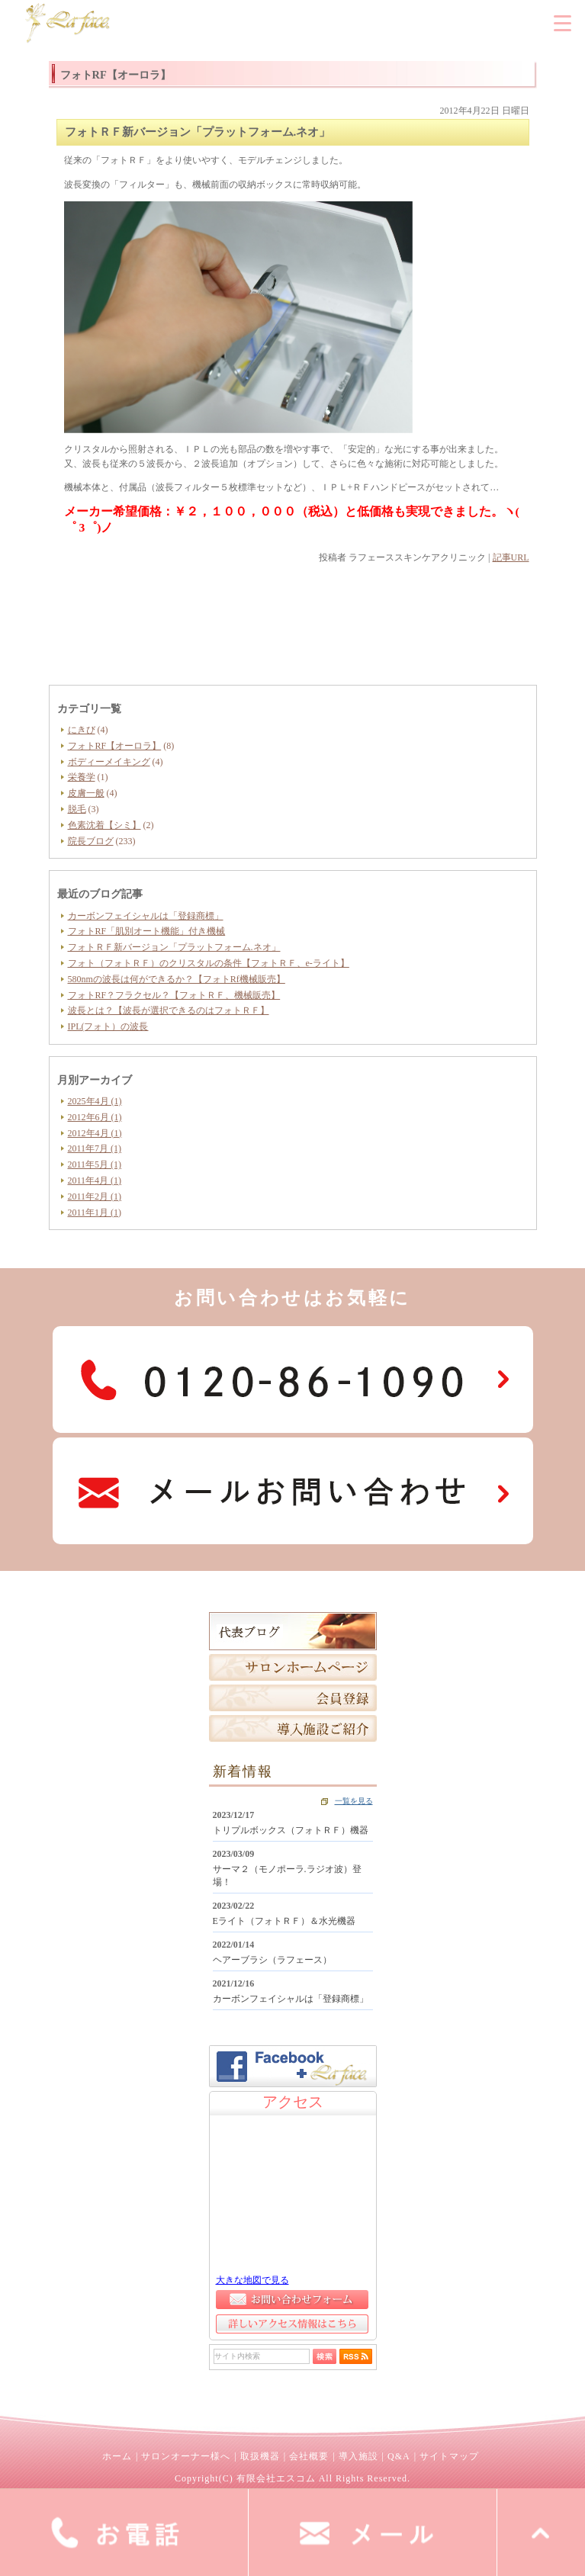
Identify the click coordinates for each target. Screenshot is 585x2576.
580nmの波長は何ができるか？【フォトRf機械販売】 (176, 979)
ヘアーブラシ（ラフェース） (272, 1959)
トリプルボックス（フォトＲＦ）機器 (290, 1830)
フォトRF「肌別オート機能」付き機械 (147, 931)
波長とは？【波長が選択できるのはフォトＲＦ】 (168, 1010)
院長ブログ (91, 841)
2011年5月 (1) (95, 1164)
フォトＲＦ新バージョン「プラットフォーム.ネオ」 (174, 947)
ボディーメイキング (109, 761)
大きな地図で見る (252, 2280)
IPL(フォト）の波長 (108, 1026)
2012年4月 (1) (95, 1133)
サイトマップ (449, 2456)
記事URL (511, 557)
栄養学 (81, 777)
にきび (81, 729)
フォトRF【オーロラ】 (115, 745)
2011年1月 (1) (95, 1212)
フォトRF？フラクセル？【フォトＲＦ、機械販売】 (174, 995)
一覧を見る (354, 1801)
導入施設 (358, 2456)
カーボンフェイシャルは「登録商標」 (145, 916)
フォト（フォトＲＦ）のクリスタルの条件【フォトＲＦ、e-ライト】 (208, 963)
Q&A (398, 2456)
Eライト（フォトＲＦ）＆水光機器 (284, 1921)
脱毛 (77, 809)
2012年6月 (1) (95, 1117)
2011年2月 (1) (95, 1196)
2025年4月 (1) (95, 1101)
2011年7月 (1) (95, 1148)
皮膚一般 (86, 793)
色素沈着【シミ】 (104, 825)
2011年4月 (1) (95, 1180)
